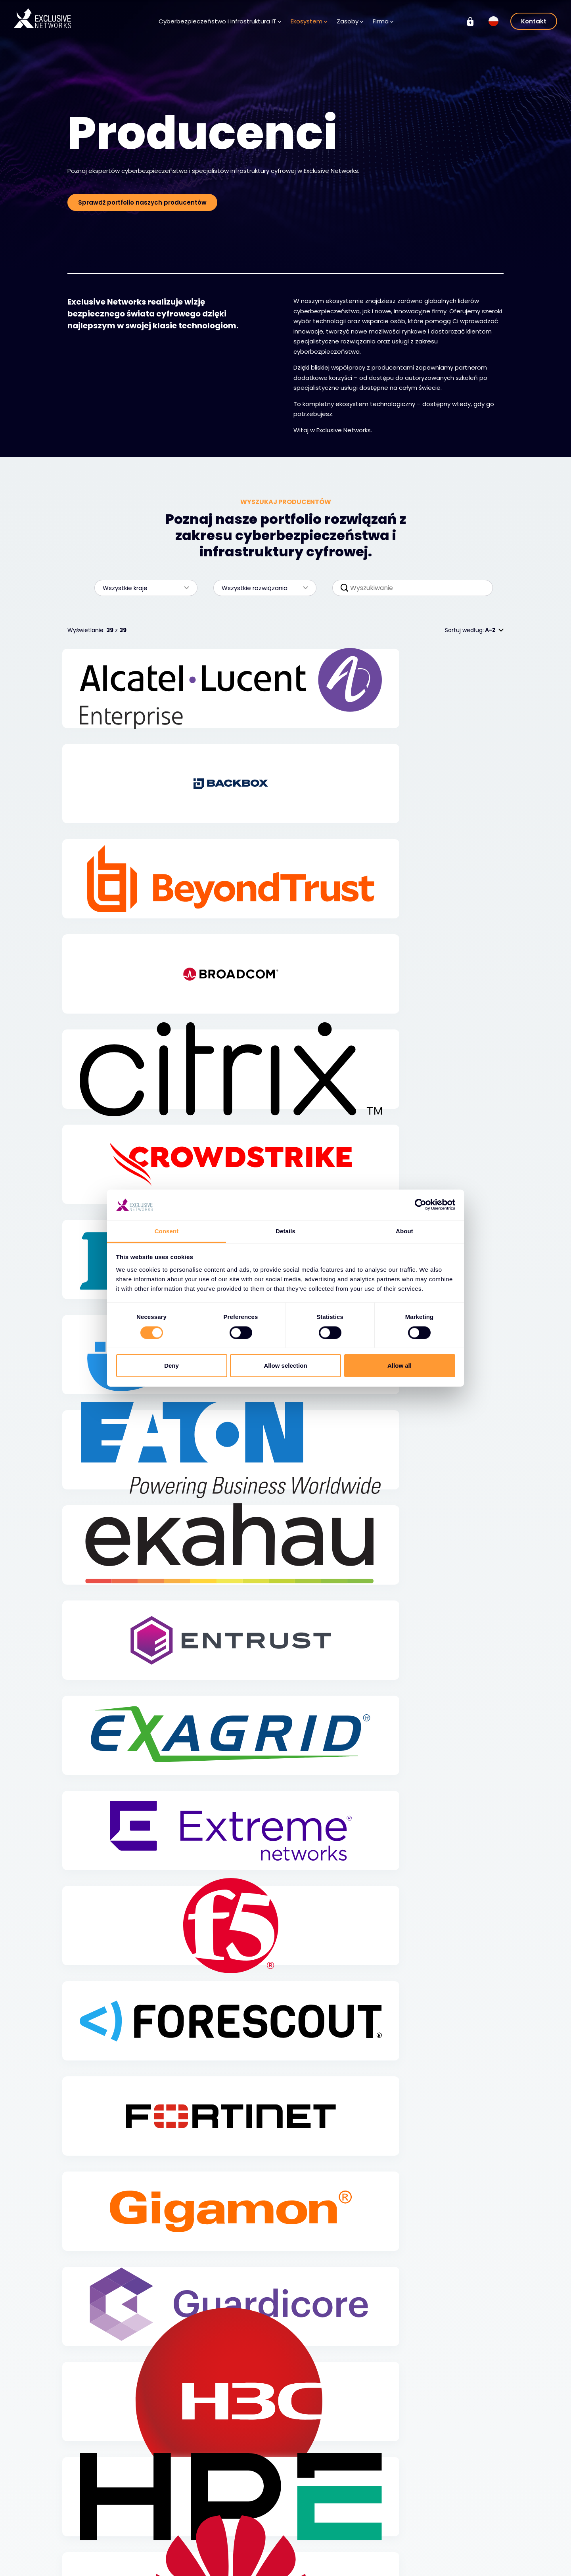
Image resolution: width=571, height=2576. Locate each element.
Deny (171, 1365)
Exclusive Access (174, 2567)
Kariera (310, 2540)
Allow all (399, 1365)
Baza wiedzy (242, 2528)
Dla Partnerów (170, 2540)
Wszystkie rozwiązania (261, 588)
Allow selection (285, 1365)
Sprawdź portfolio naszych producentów (142, 202)
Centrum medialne (252, 2540)
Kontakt (533, 21)
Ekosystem (309, 21)
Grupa (448, 2500)
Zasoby (350, 21)
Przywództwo (319, 2551)
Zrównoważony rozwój (466, 2539)
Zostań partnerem (176, 2551)
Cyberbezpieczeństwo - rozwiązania (108, 2539)
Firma (383, 21)
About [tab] (404, 1231)
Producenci (166, 2528)
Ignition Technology (464, 2551)
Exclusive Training (461, 2516)
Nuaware (449, 2562)
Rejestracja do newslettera (245, 2555)
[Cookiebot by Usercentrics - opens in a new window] (420, 1205)
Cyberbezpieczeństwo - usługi (108, 2558)
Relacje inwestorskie (464, 2528)
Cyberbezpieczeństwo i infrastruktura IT (220, 21)
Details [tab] (285, 1231)
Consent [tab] (167, 1231)
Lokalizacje (316, 2563)
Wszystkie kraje (142, 588)
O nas (309, 2528)
